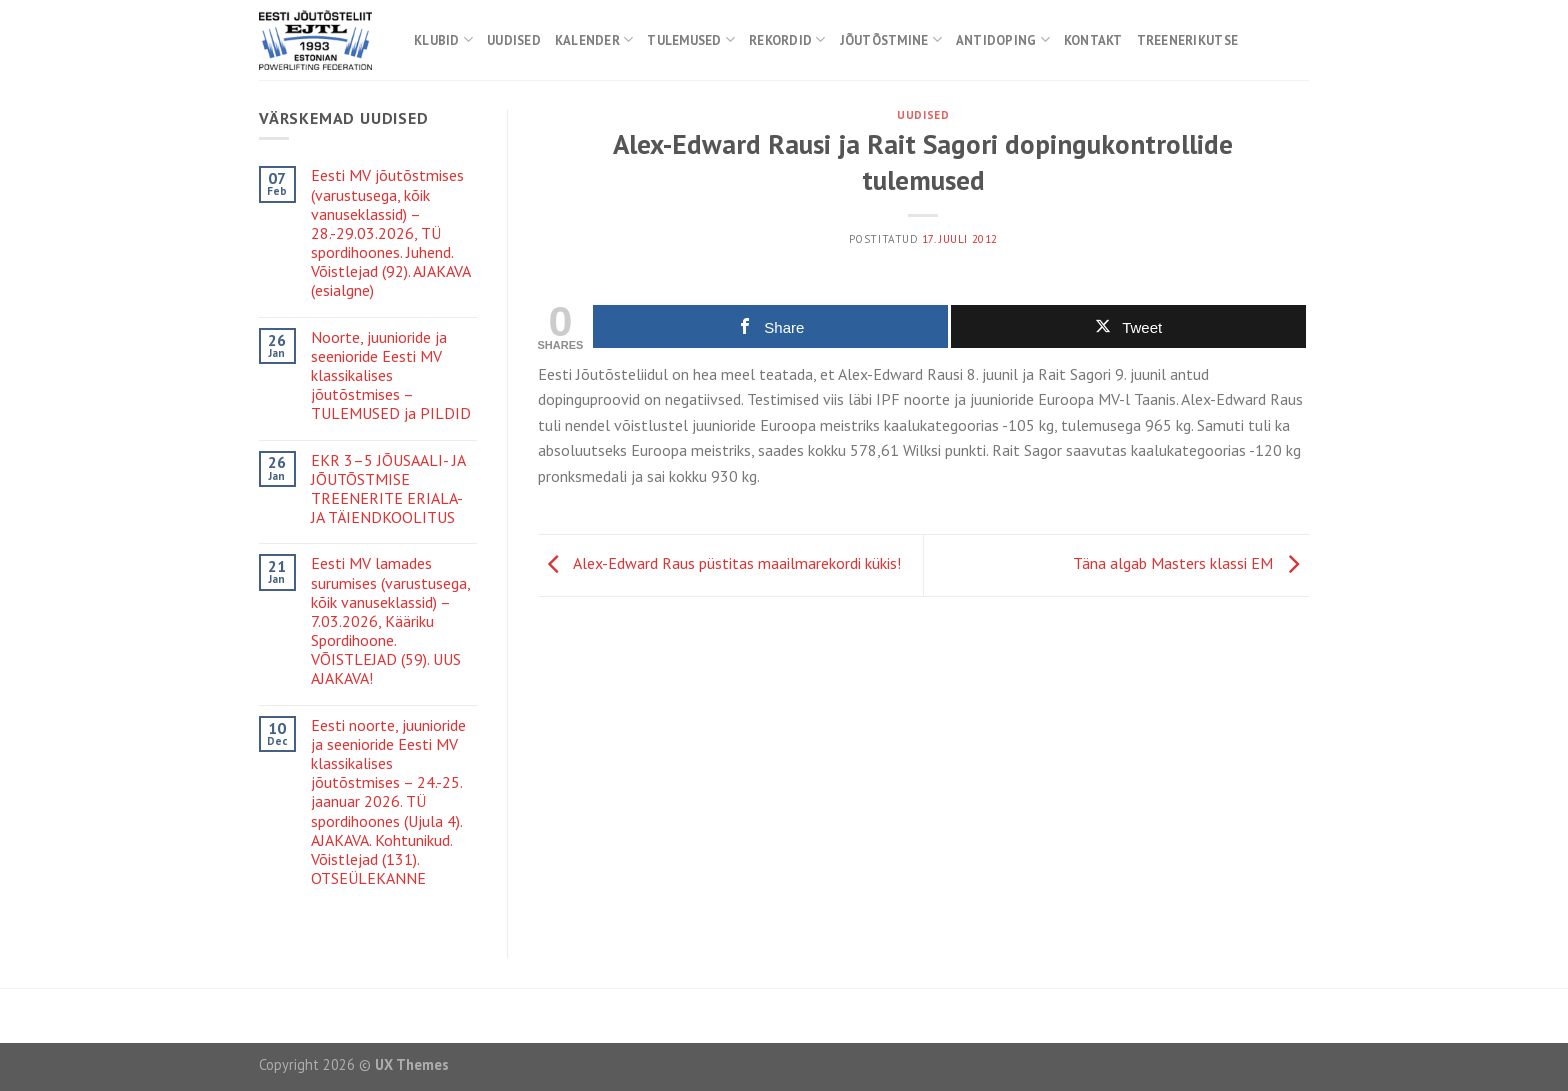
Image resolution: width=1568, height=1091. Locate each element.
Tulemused (691, 39)
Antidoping (1003, 39)
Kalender (594, 39)
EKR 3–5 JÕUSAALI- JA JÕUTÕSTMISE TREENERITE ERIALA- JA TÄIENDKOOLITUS (388, 489)
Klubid (443, 39)
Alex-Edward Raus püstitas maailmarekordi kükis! (719, 564)
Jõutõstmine (891, 39)
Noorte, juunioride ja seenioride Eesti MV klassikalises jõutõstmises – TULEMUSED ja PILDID (391, 376)
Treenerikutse (1187, 40)
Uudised (514, 40)
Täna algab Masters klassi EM (1191, 564)
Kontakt (1093, 40)
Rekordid (787, 39)
